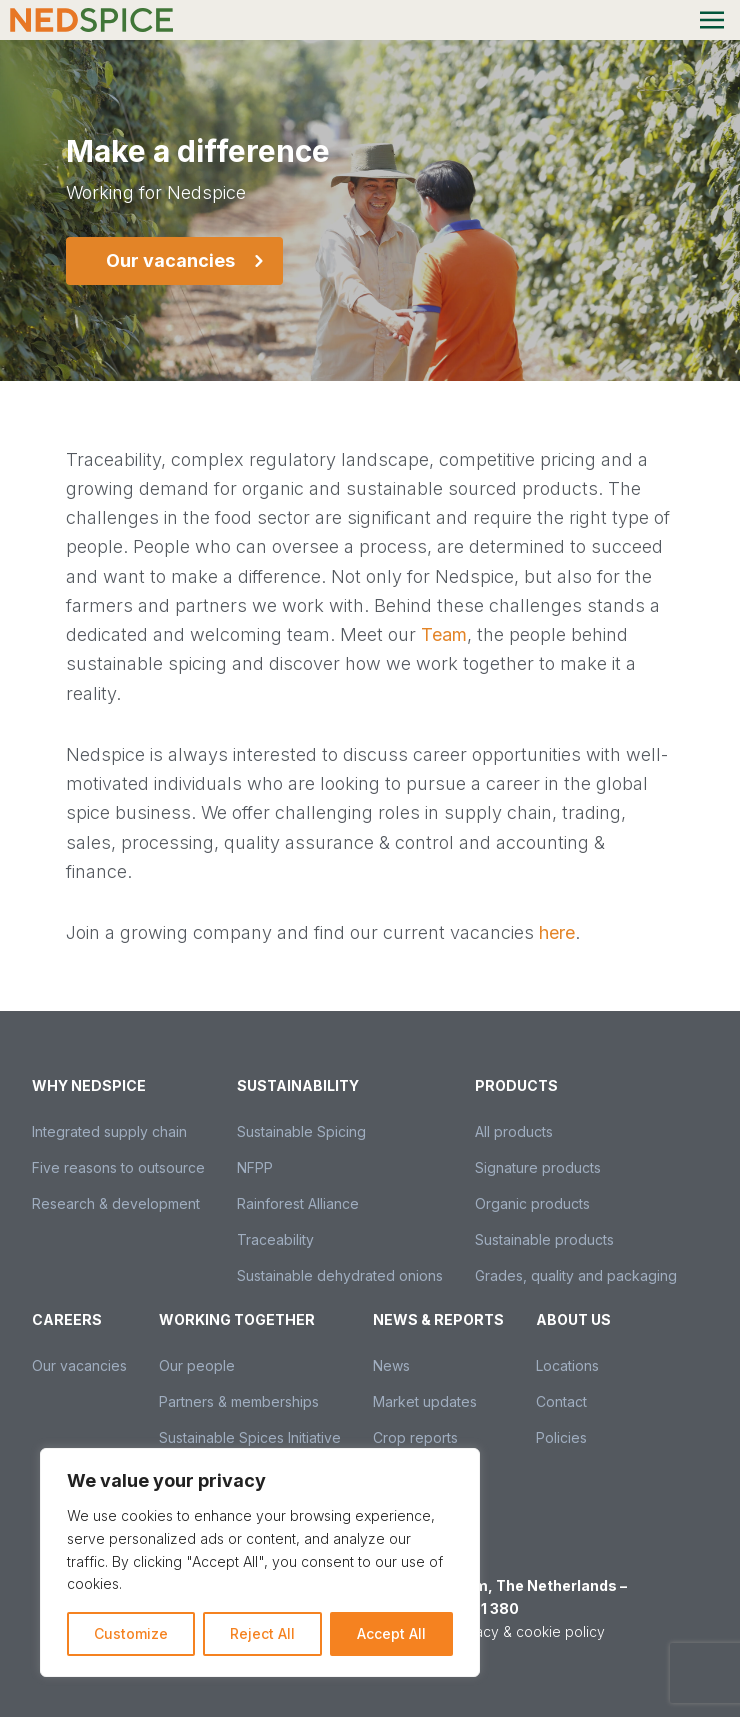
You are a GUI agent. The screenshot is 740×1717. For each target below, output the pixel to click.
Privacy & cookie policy (527, 1631)
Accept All (391, 1633)
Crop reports (415, 1437)
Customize (131, 1633)
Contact (561, 1401)
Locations (567, 1365)
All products (514, 1131)
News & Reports (438, 1319)
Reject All (262, 1633)
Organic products (532, 1203)
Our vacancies (79, 1365)
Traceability (275, 1239)
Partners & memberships (239, 1401)
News (391, 1365)
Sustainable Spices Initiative (250, 1437)
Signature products (538, 1167)
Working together (237, 1319)
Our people (197, 1365)
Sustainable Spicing (301, 1131)
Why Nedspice (89, 1085)
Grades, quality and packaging (576, 1275)
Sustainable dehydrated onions (340, 1275)
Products (516, 1085)
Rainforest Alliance (298, 1203)
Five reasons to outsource (118, 1167)
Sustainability (298, 1085)
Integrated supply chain (109, 1131)
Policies (561, 1437)
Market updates (425, 1401)
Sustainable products (544, 1239)
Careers (67, 1319)
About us (573, 1319)
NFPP (255, 1167)
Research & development (116, 1203)
